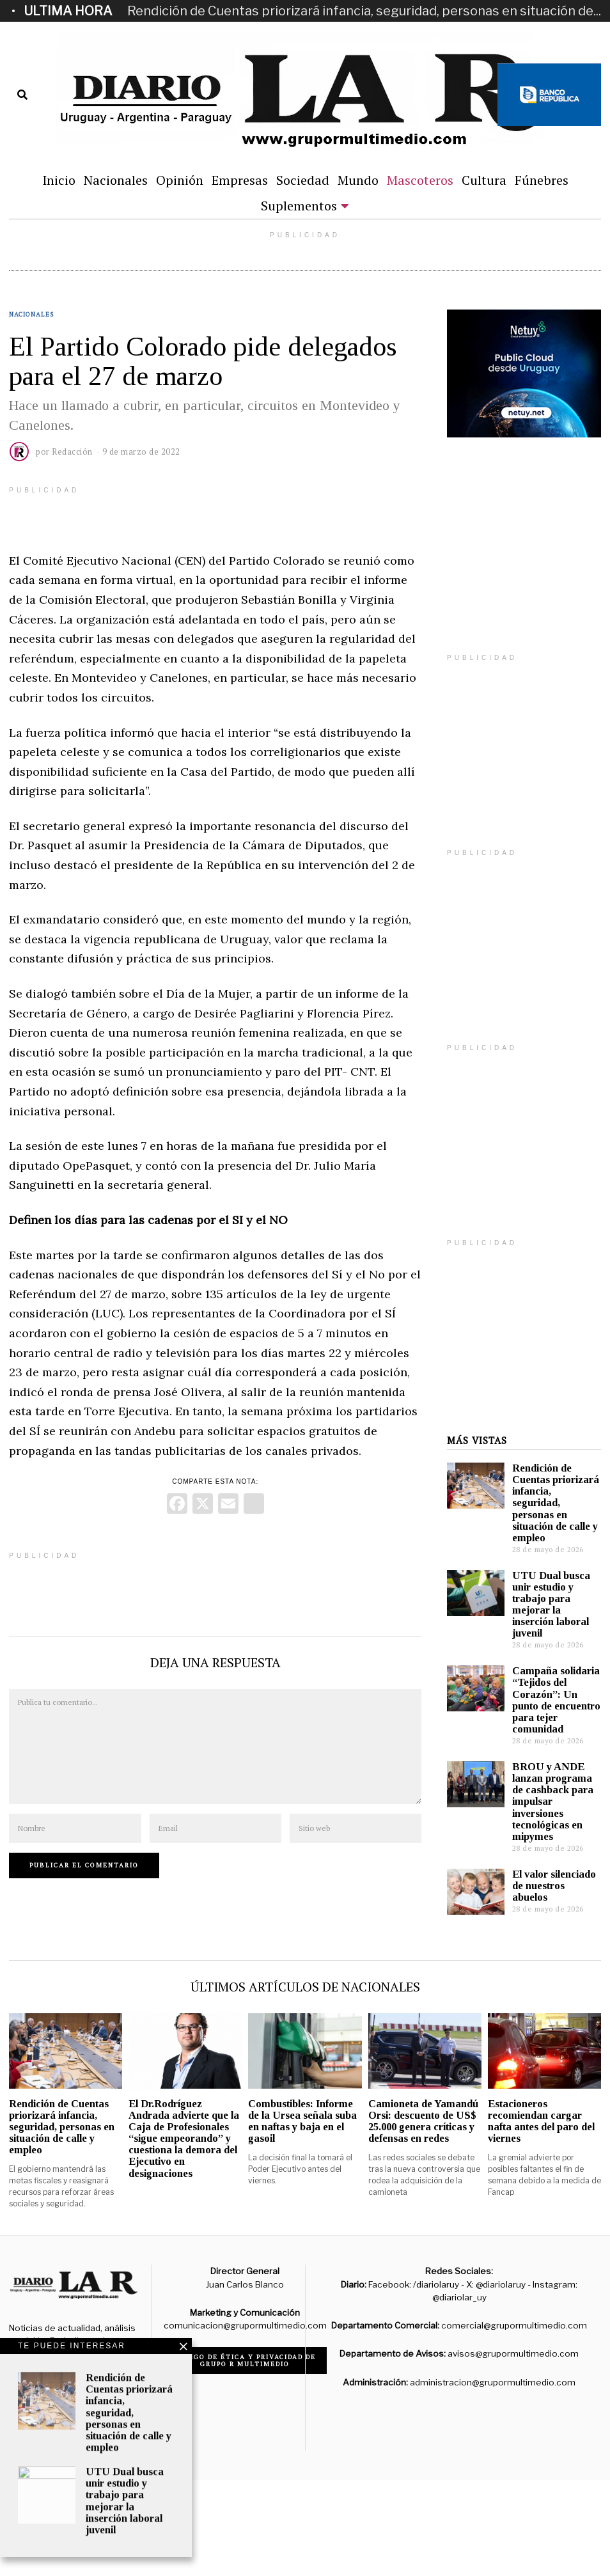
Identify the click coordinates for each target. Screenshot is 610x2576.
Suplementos (299, 205)
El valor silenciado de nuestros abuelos (554, 1885)
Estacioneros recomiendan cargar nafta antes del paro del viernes (541, 2121)
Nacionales (116, 180)
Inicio (58, 180)
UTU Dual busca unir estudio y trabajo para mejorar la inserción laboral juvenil (551, 1604)
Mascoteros (420, 180)
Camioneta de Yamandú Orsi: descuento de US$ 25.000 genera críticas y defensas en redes (423, 2121)
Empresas (240, 180)
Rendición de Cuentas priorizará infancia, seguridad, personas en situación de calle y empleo (555, 1503)
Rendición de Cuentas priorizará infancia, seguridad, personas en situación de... (364, 11)
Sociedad (302, 180)
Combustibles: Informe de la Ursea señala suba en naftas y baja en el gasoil (302, 2121)
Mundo (358, 180)
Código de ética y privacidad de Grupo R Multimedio (245, 2360)
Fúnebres (541, 180)
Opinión (179, 180)
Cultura (484, 180)
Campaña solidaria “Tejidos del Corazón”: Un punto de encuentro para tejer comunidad (556, 1700)
